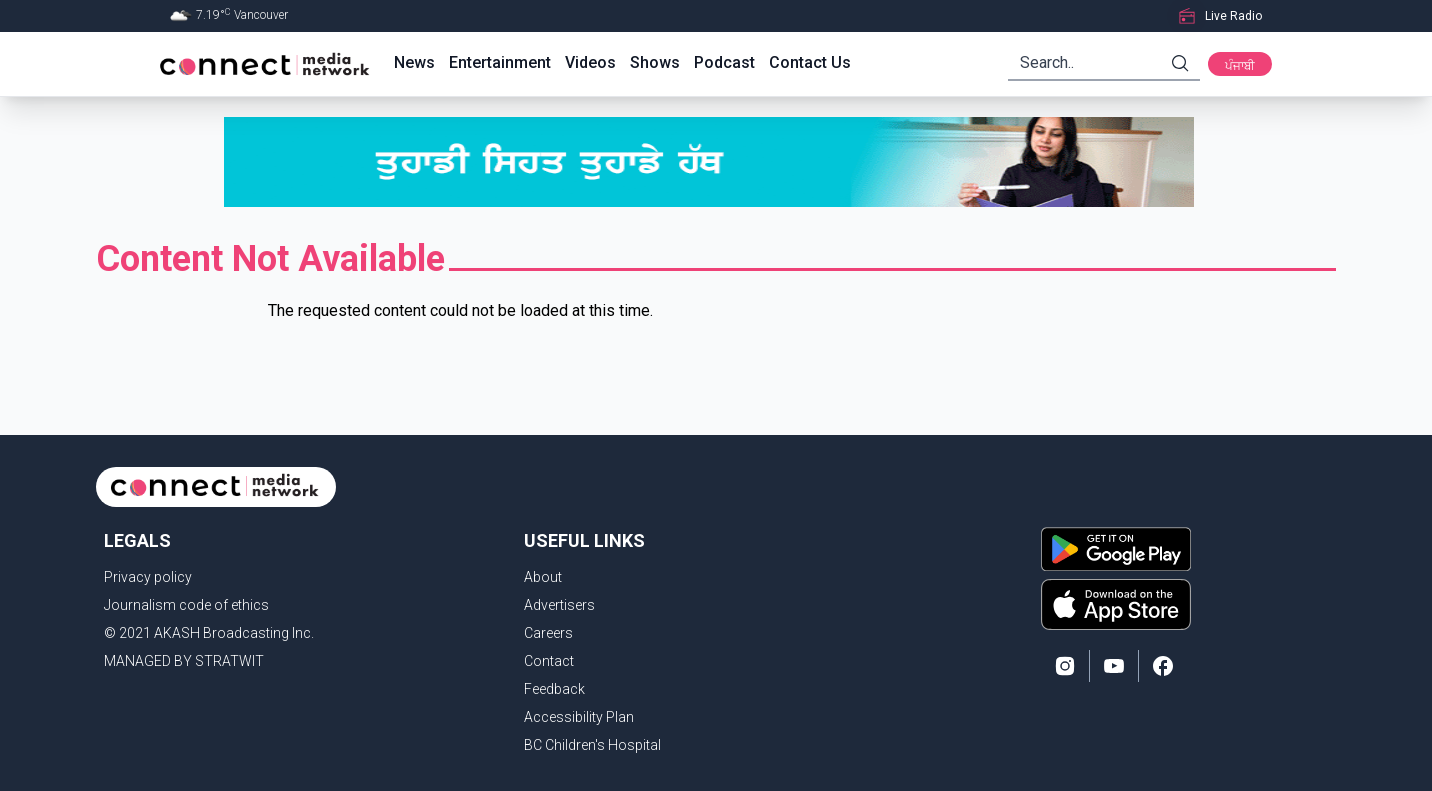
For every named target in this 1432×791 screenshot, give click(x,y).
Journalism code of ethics (186, 605)
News (414, 62)
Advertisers (559, 605)
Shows (655, 62)
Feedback (554, 689)
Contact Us (810, 62)
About (543, 577)
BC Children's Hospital (592, 745)
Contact (549, 661)
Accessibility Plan (579, 717)
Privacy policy (148, 577)
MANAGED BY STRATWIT (184, 661)
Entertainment (500, 62)
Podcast (724, 62)
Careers (548, 633)
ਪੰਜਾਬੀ (1240, 66)
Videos (590, 62)
